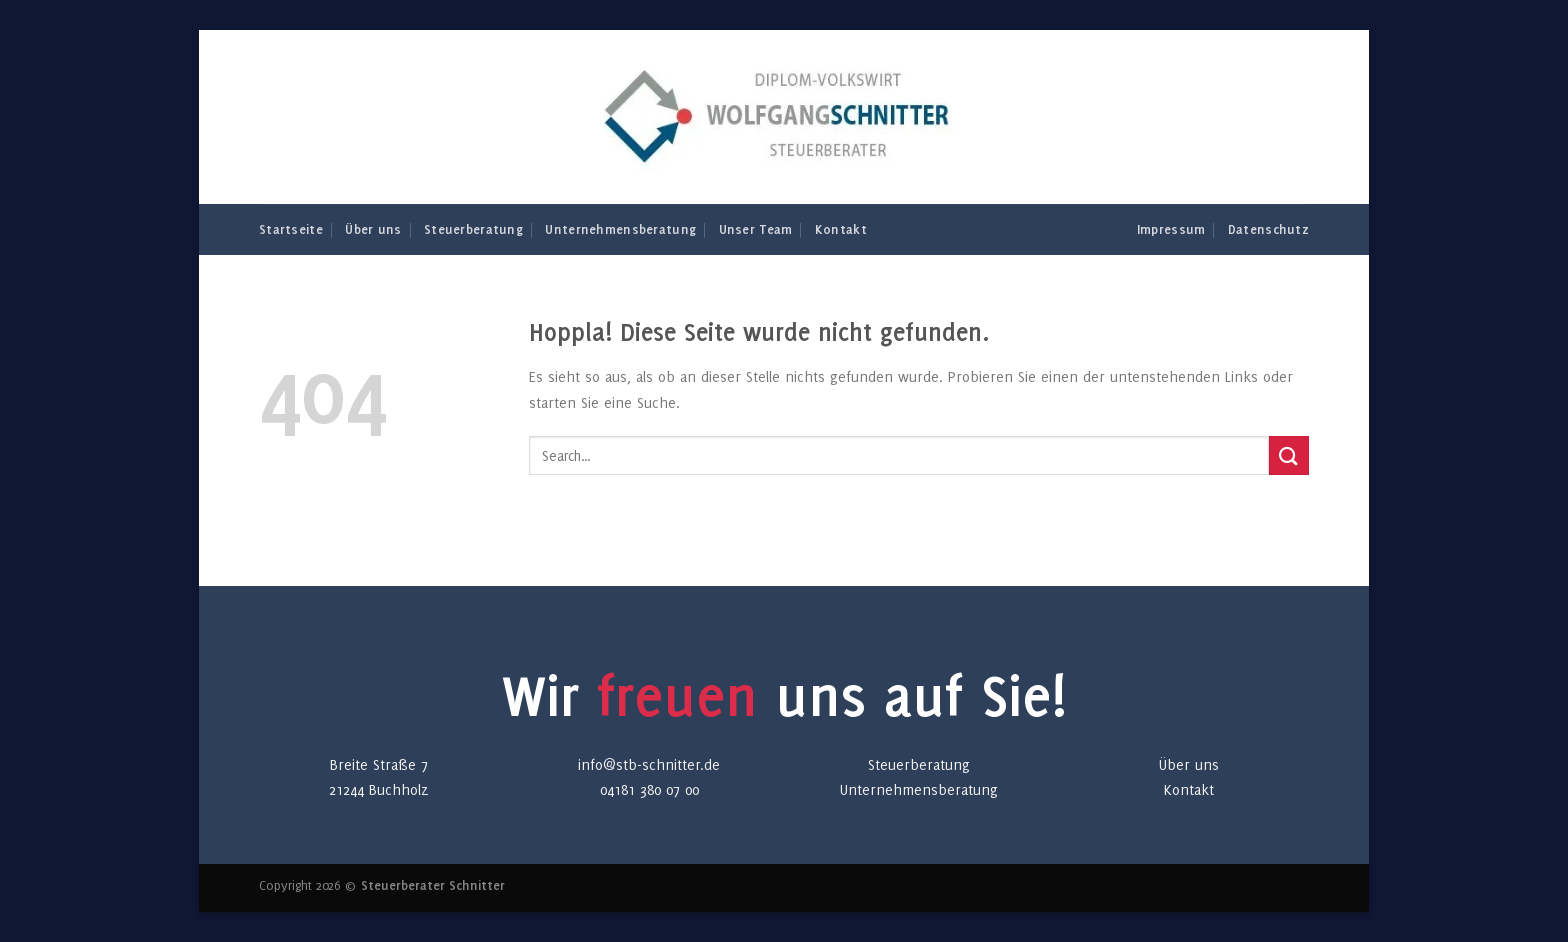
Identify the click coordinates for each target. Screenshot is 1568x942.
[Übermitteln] (1289, 455)
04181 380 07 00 (649, 789)
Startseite (291, 229)
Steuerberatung (473, 229)
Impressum (1171, 229)
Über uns (373, 229)
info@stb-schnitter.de (649, 764)
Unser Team (756, 229)
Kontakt (841, 229)
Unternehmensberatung (620, 229)
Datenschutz (1268, 229)
